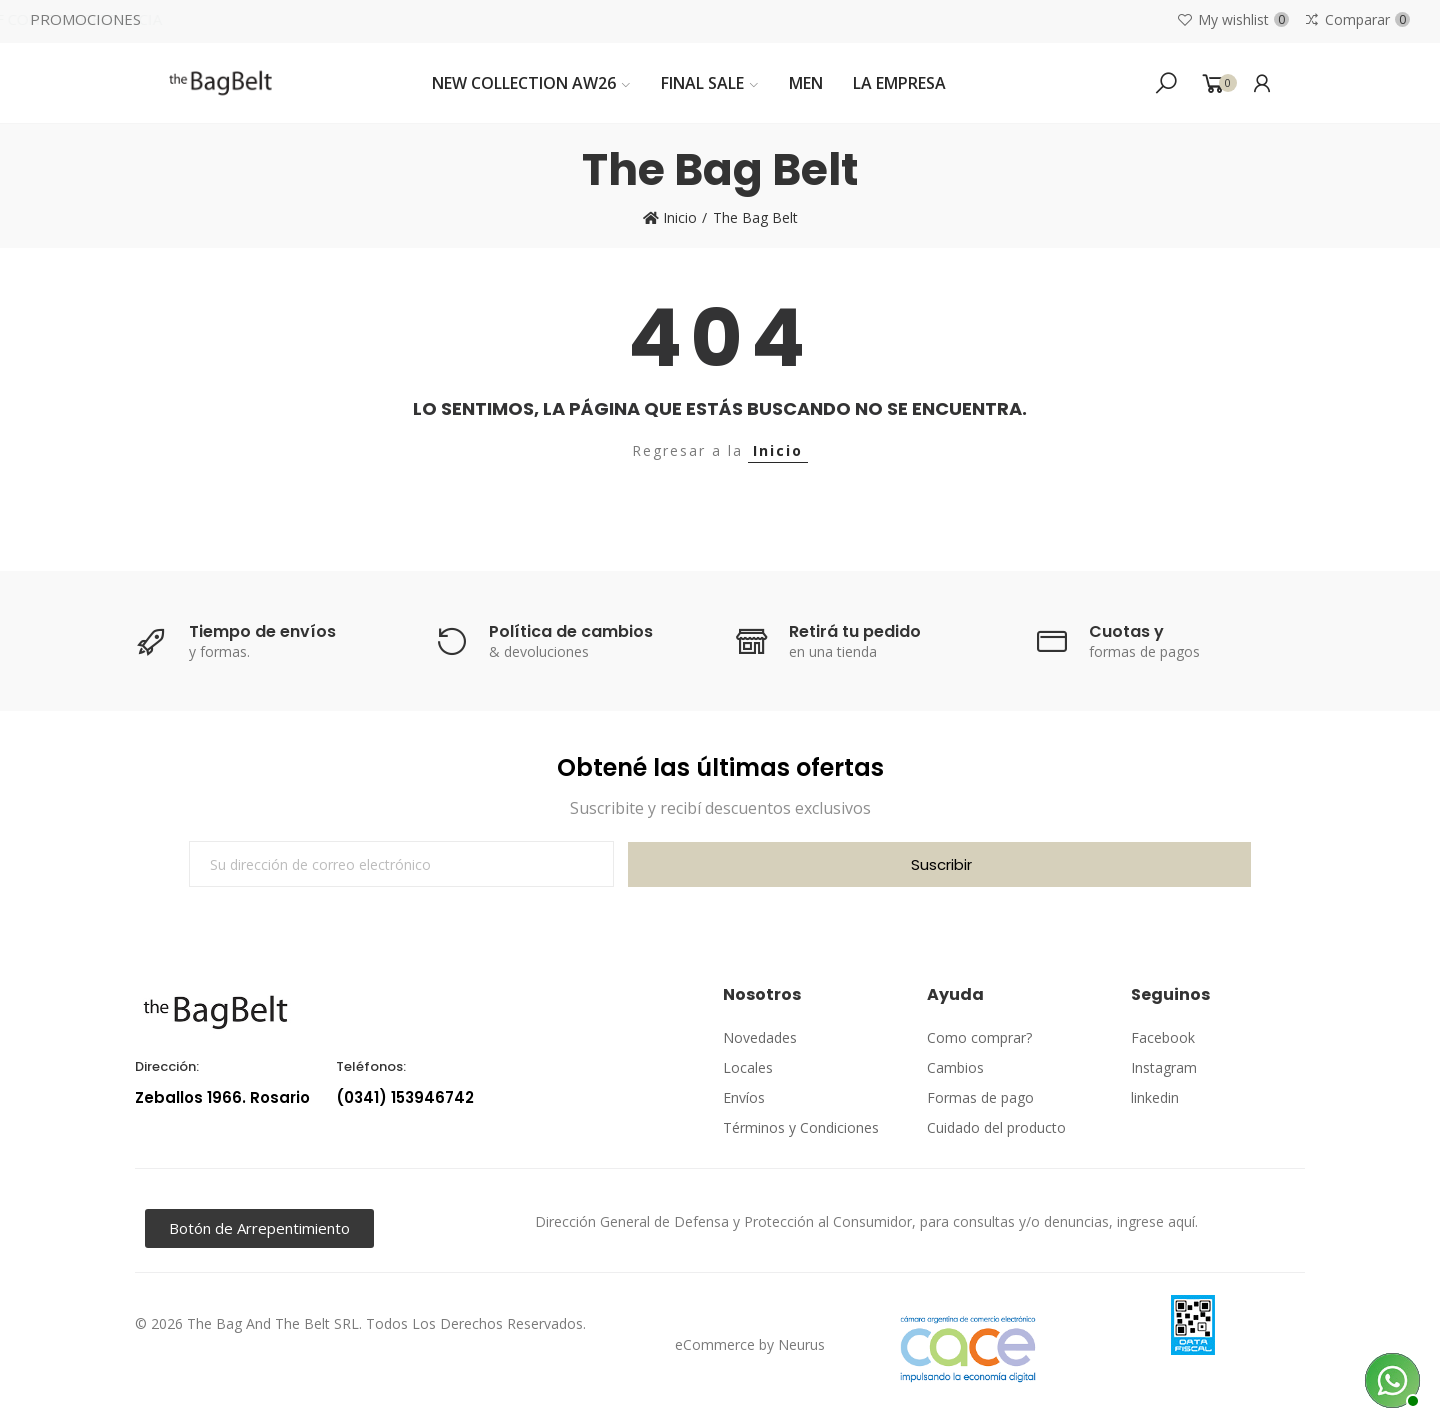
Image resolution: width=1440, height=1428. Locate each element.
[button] (259, 1228)
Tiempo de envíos (262, 631)
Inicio (778, 450)
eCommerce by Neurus (750, 1344)
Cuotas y (1126, 631)
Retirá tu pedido (855, 631)
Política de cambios (571, 631)
